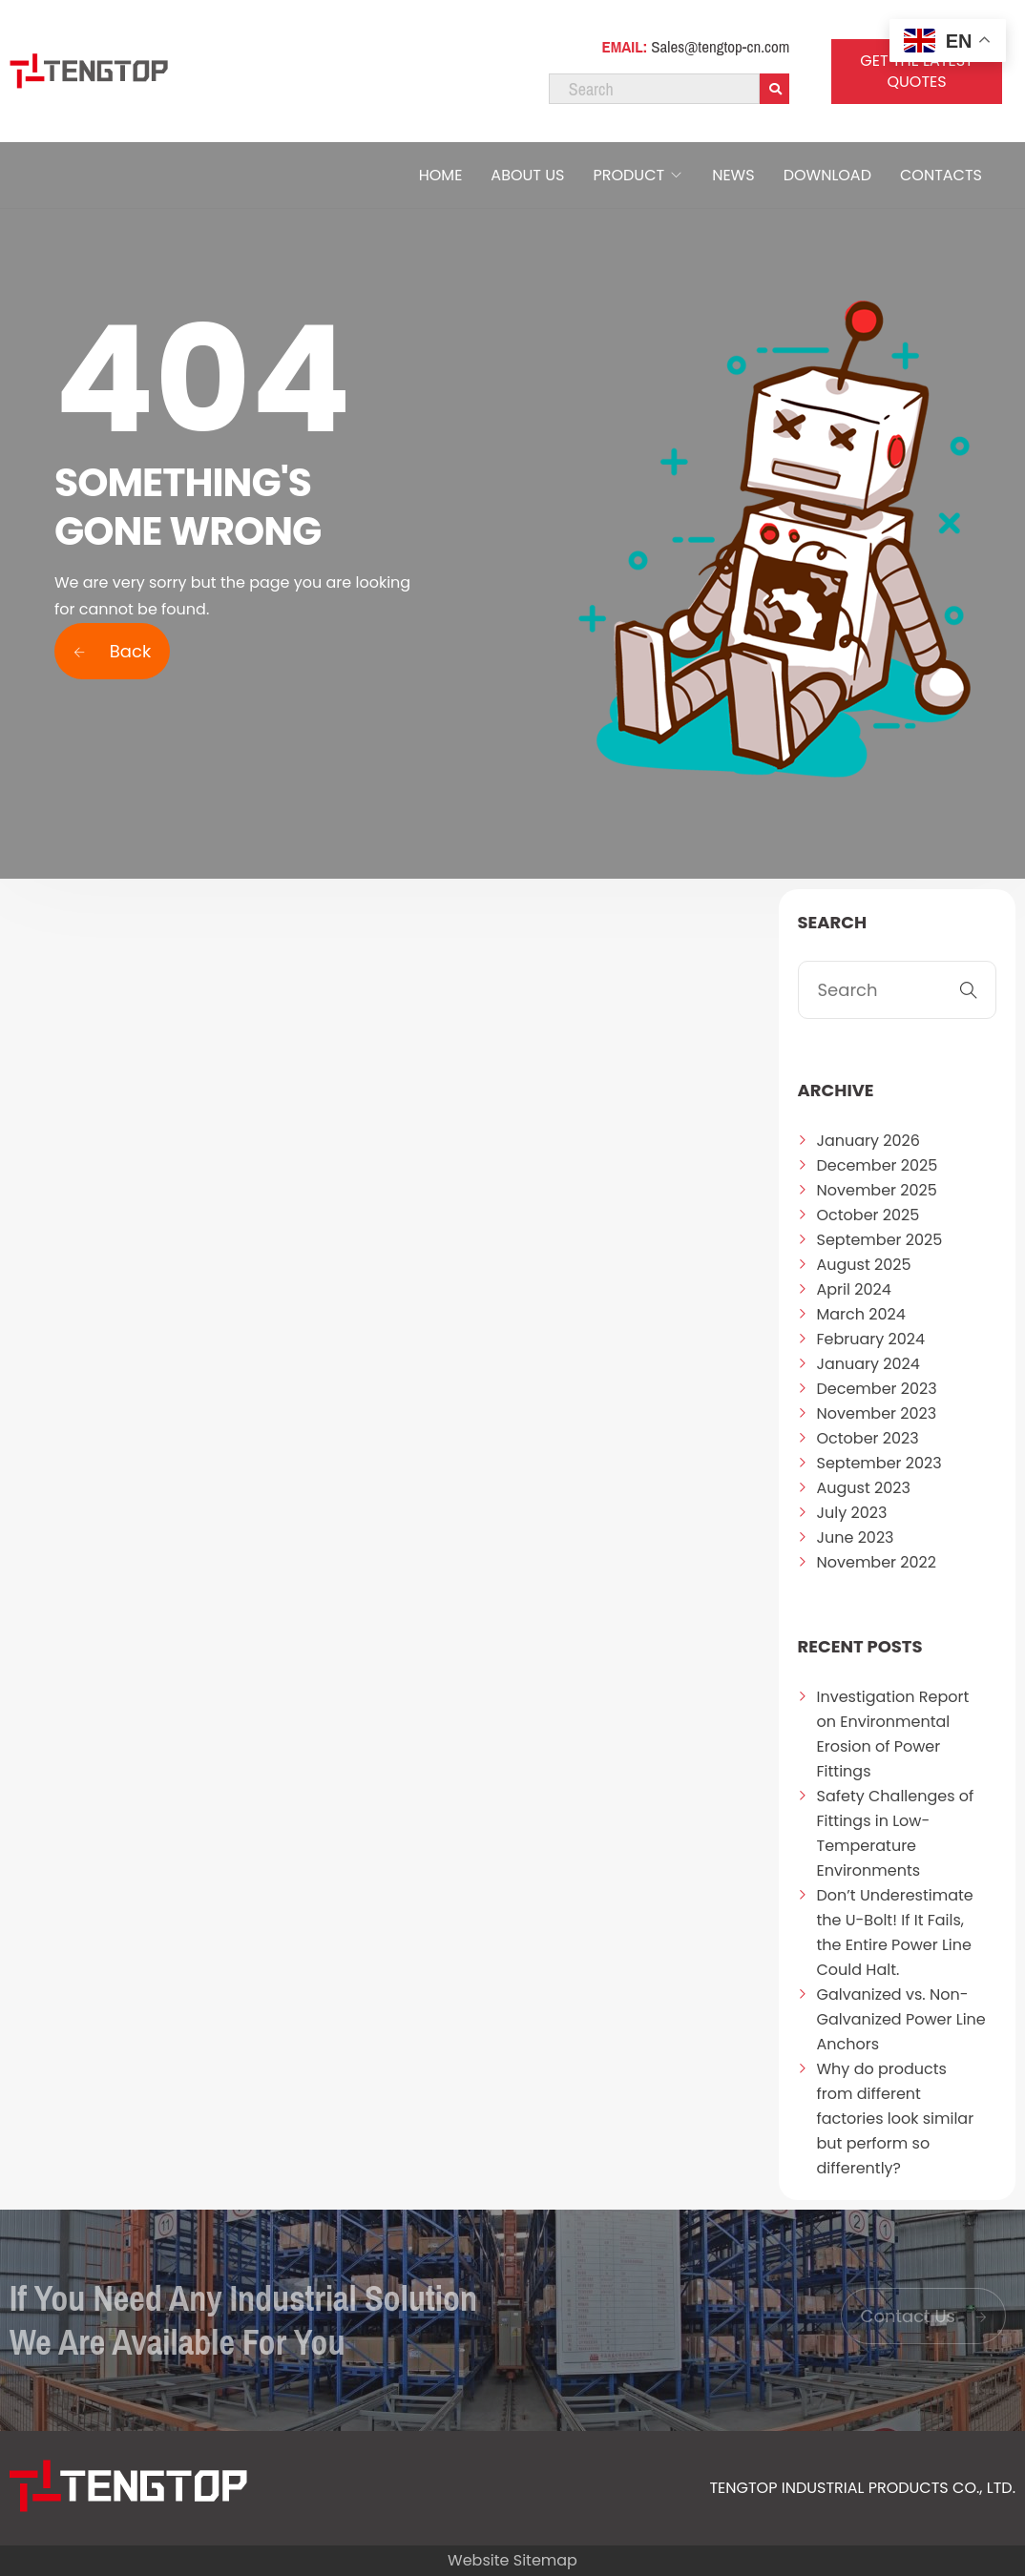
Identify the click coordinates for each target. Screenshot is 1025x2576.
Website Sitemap (512, 2560)
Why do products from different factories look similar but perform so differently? (895, 2118)
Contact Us (923, 2316)
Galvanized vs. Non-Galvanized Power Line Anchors (901, 2019)
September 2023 (879, 1463)
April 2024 (854, 1289)
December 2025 (877, 1165)
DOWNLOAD (827, 175)
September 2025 (880, 1240)
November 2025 (877, 1190)
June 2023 (855, 1537)
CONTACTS (941, 175)
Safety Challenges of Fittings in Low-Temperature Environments (895, 1833)
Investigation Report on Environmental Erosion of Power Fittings (893, 1734)
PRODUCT (628, 175)
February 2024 (871, 1339)
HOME (441, 175)
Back (112, 651)
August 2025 (864, 1265)
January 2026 (868, 1141)
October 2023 (868, 1438)
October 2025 (868, 1215)
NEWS (733, 175)
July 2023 (852, 1513)
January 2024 (868, 1364)
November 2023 (877, 1413)
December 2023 (877, 1389)
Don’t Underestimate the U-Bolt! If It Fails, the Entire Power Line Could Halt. (895, 1932)
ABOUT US (527, 175)
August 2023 (863, 1488)
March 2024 (861, 1314)
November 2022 (877, 1562)
